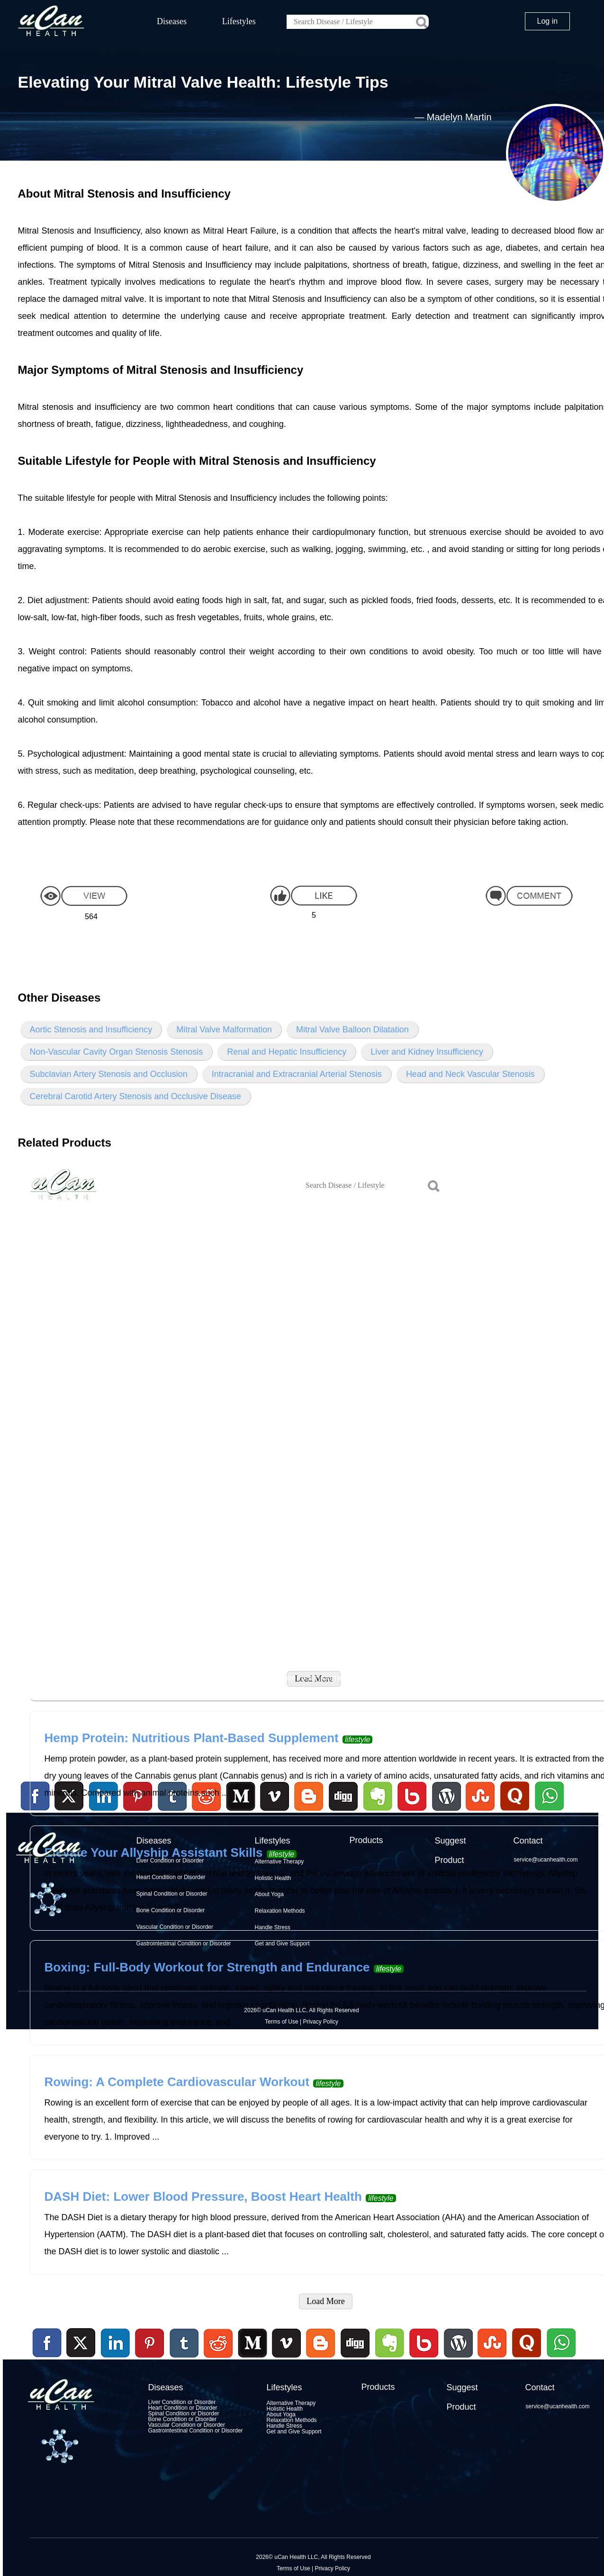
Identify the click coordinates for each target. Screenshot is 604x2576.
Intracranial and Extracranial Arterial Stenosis (297, 1074)
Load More (325, 2301)
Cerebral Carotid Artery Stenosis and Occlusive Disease (135, 1096)
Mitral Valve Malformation (224, 1029)
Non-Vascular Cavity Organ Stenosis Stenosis (116, 1052)
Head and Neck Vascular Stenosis (470, 1074)
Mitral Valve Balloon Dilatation (352, 1029)
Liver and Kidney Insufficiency (426, 1052)
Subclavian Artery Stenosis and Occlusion (109, 1074)
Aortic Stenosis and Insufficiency (91, 1029)
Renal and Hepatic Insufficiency (286, 1052)
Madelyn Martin (459, 117)
